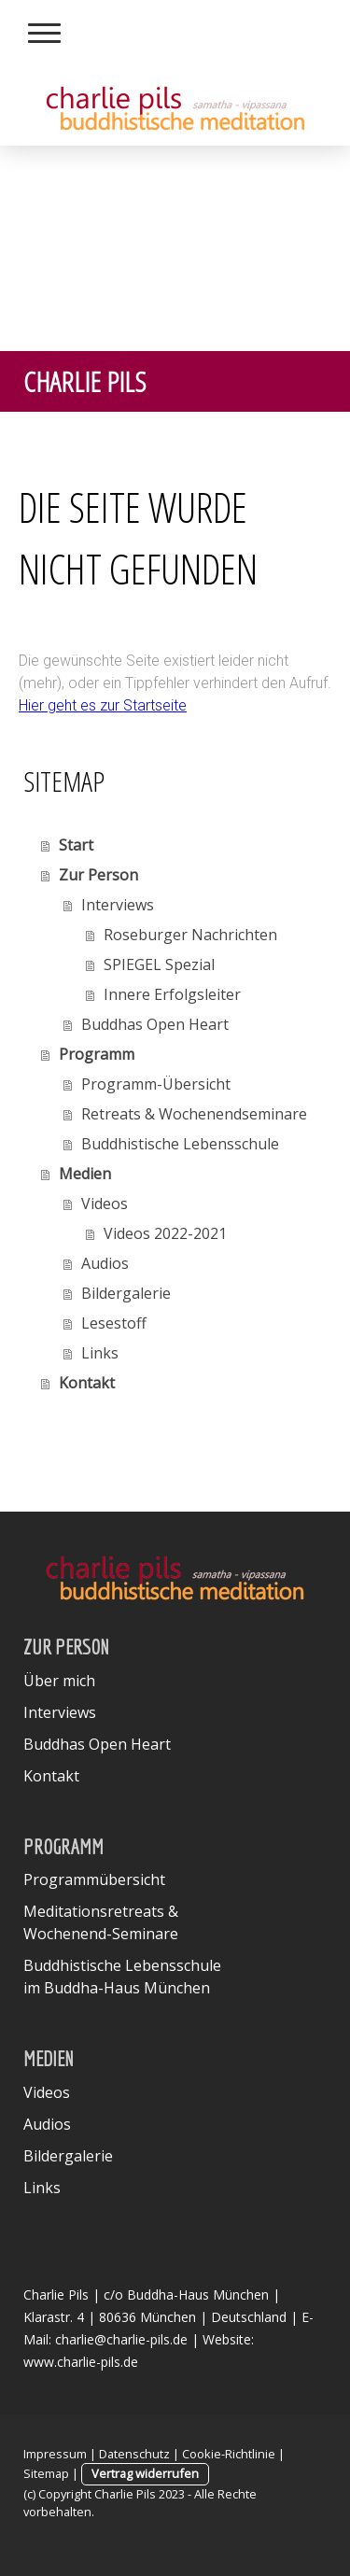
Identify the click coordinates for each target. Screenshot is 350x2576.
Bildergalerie (126, 1293)
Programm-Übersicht (156, 1084)
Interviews (117, 904)
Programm (96, 1054)
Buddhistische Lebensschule (180, 1143)
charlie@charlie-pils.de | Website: (154, 2339)
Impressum (55, 2453)
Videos (104, 1203)
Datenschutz (134, 2453)
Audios (105, 1263)
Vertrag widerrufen (145, 2473)
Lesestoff (114, 1323)
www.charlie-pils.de (80, 2362)
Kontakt (87, 1382)
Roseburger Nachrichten (190, 934)
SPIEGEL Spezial (159, 964)
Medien (85, 1173)
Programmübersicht (94, 1879)
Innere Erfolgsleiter (172, 994)
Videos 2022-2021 (165, 1233)
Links (100, 1353)
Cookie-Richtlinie (228, 2453)
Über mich (59, 1680)
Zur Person (98, 875)
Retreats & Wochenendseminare (194, 1114)
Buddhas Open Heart (155, 1024)
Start (76, 845)
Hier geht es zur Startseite (103, 705)
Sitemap (46, 2473)
